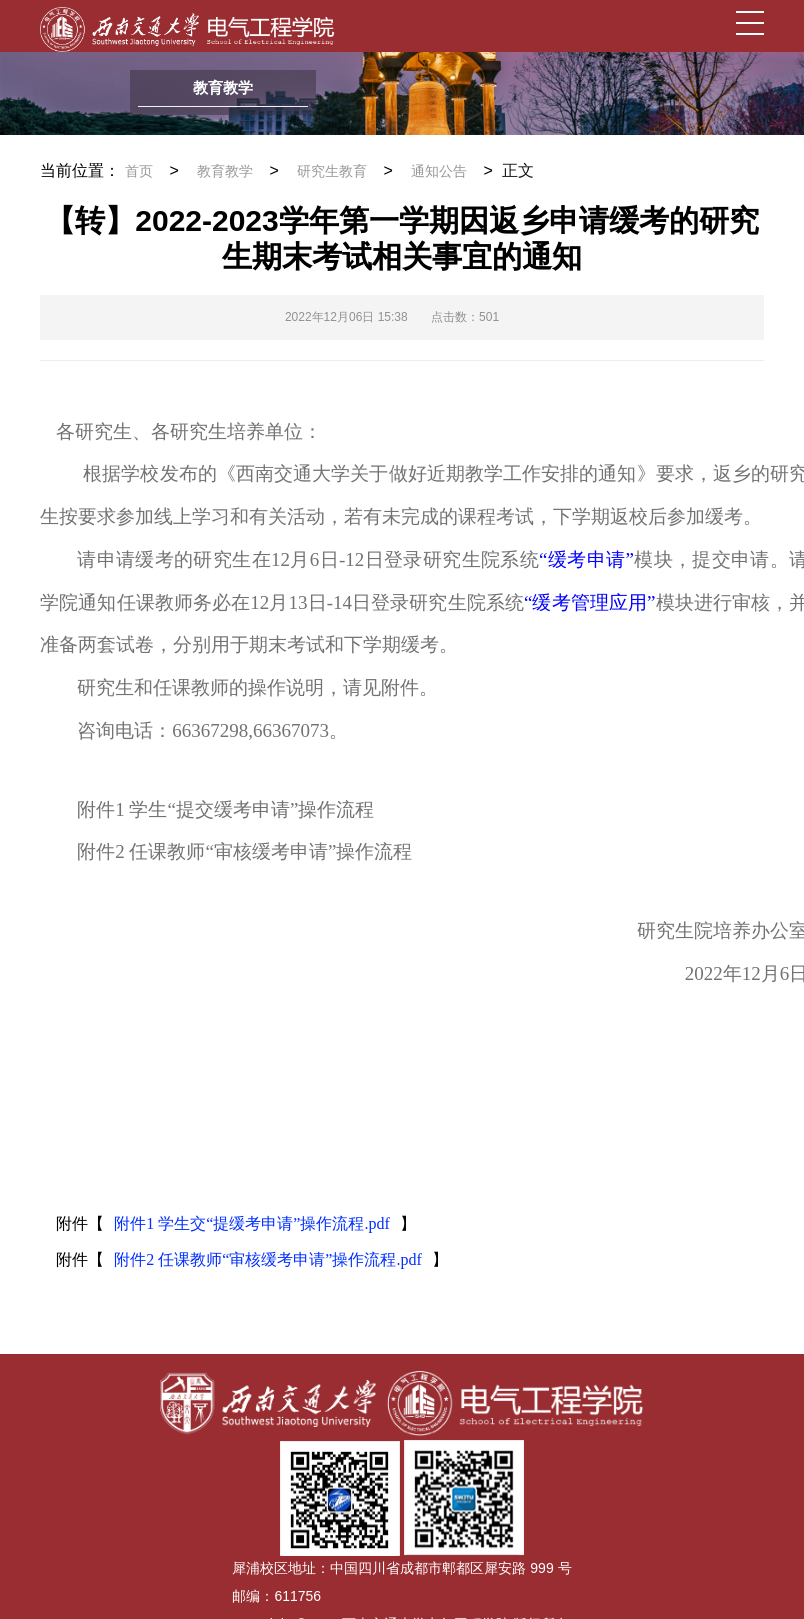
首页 (139, 171)
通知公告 (439, 171)
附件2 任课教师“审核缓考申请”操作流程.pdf (268, 1259)
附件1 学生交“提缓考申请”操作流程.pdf (252, 1223)
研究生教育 (332, 171)
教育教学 (225, 171)
